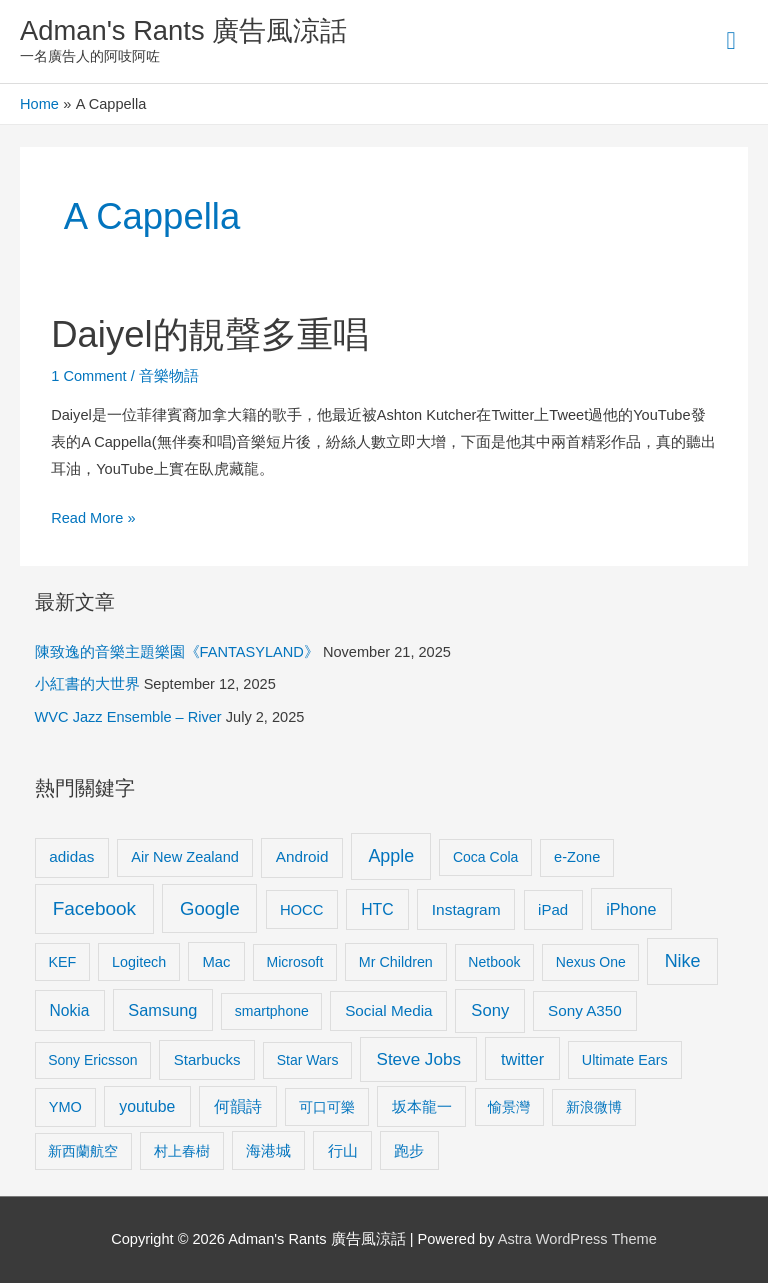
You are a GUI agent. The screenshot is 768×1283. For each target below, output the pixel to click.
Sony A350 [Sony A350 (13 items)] (585, 1010)
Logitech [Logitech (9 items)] (139, 962)
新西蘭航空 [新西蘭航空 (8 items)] (83, 1151)
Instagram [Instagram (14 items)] (466, 909)
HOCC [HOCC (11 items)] (302, 910)
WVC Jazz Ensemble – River (128, 717)
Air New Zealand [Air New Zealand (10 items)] (185, 857)
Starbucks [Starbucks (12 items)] (207, 1059)
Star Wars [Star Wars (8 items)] (308, 1060)
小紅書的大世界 (87, 684)
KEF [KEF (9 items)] (62, 962)
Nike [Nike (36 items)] (683, 961)
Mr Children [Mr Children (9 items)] (396, 962)
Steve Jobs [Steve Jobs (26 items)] (419, 1059)
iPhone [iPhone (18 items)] (631, 909)
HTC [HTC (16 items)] (377, 909)
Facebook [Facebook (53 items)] (94, 908)
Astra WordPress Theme (577, 1239)
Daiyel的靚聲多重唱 (209, 334)
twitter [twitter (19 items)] (522, 1059)
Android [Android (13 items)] (302, 856)
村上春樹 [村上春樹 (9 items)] (182, 1151)
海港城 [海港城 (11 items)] (268, 1151)
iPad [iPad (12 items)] (553, 909)
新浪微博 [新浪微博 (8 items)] (594, 1107)
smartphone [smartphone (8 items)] (272, 1011)
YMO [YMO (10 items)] (65, 1107)
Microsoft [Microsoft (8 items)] (295, 962)
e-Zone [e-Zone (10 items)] (577, 857)
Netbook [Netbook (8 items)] (494, 962)
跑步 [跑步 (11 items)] (409, 1151)
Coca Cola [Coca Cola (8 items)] (485, 857)
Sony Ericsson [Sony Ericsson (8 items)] (92, 1060)
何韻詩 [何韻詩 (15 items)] (238, 1106)
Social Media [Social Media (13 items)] (388, 1010)
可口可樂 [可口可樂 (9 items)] (327, 1107)
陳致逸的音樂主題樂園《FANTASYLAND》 (177, 652)
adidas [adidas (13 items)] (71, 856)
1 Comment (88, 376)
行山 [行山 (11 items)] (343, 1151)
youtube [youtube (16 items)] (147, 1106)
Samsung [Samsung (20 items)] (162, 1010)
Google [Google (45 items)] (210, 908)
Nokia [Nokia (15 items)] (70, 1010)
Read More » (93, 515)
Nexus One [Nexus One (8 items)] (591, 962)
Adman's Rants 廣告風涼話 (183, 30)
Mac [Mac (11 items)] (217, 962)
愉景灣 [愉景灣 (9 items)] (509, 1107)
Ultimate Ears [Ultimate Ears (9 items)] (625, 1060)
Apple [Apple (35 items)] (391, 856)
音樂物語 (169, 376)
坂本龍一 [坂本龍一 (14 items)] (422, 1106)
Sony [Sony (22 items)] (490, 1010)
